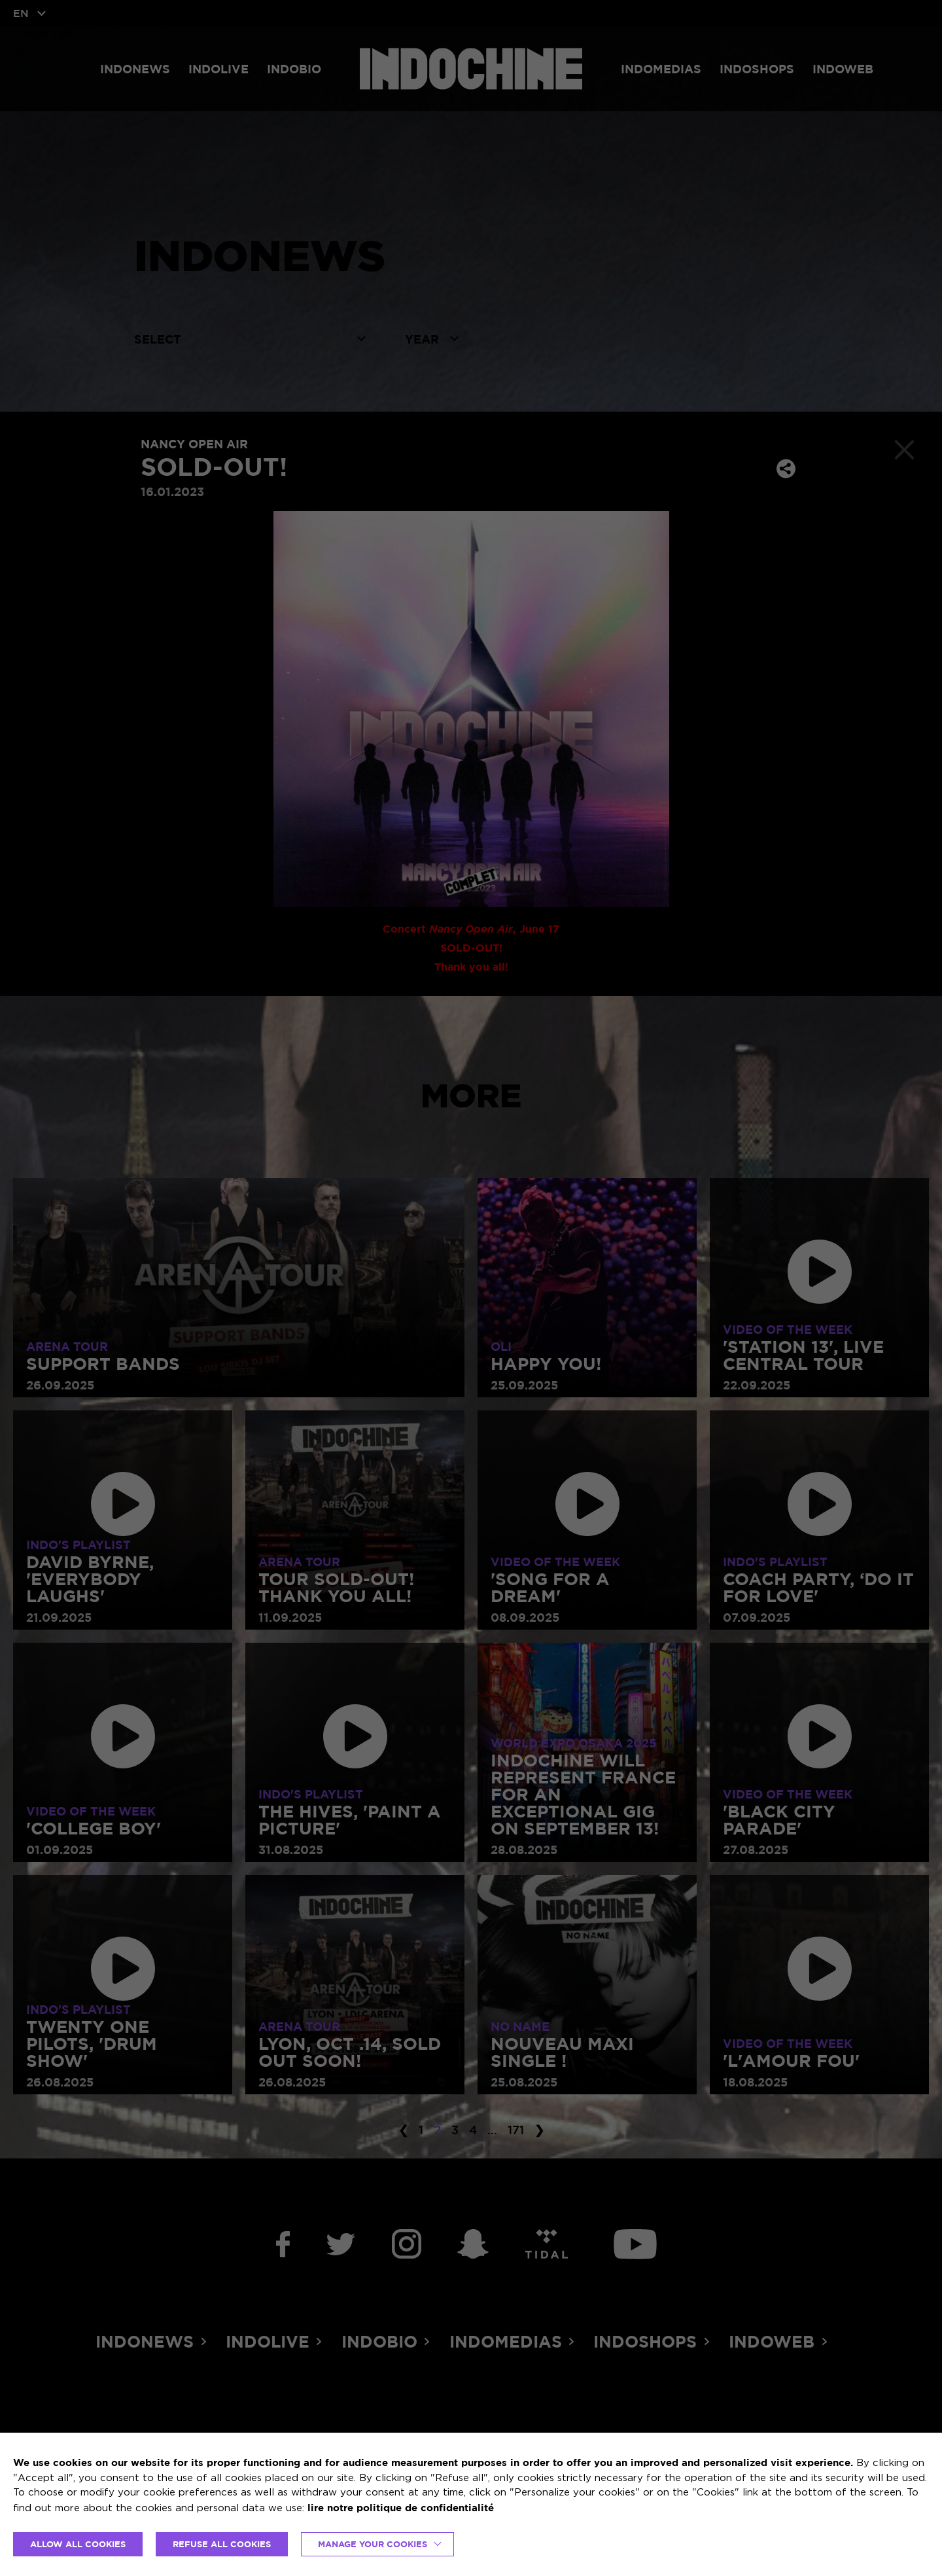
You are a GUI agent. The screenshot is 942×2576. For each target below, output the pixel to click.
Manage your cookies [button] (372, 2544)
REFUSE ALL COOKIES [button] (222, 2544)
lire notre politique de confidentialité (400, 2507)
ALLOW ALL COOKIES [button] (78, 2544)
